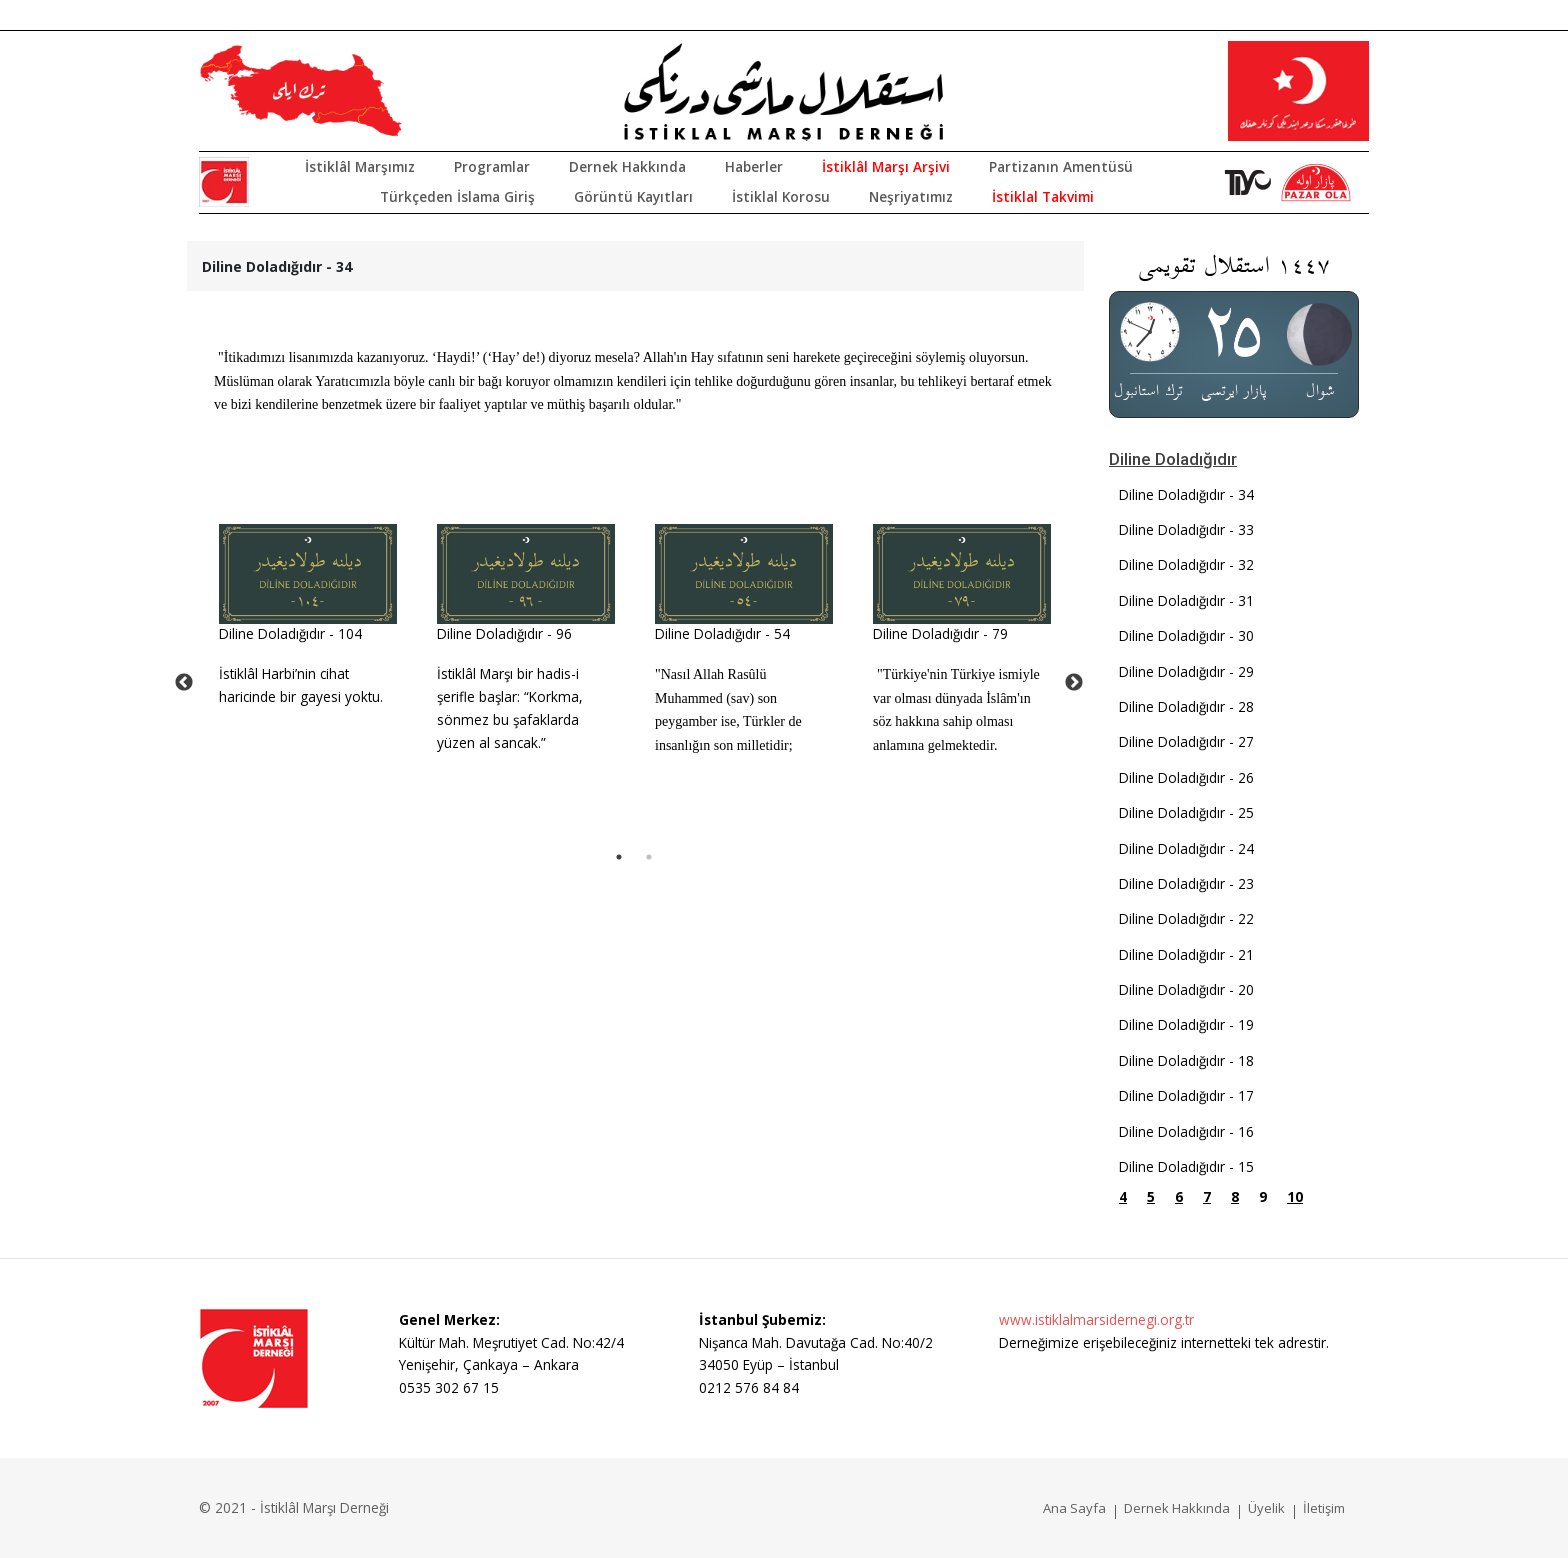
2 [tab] (649, 857)
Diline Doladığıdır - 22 (1186, 918)
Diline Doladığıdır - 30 (1186, 635)
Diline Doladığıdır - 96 (504, 633)
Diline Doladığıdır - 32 (1186, 564)
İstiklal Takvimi (1043, 196)
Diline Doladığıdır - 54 (722, 633)
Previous (184, 683)
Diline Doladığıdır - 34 (1186, 494)
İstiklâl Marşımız (360, 166)
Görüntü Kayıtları (633, 196)
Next (1074, 683)
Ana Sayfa (1074, 1508)
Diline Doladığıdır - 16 (1186, 1131)
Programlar (492, 166)
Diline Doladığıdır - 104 (290, 633)
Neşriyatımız (911, 196)
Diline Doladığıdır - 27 (1186, 741)
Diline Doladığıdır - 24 (1186, 848)
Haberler (754, 166)
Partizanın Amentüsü (1061, 166)
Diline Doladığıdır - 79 (940, 633)
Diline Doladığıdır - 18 (1186, 1060)
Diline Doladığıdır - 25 (1186, 812)
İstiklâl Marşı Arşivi (886, 166)
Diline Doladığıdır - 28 (1186, 706)
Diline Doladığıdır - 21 (1186, 954)
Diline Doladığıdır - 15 (1186, 1166)
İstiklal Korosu (781, 196)
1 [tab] (619, 857)
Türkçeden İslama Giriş (457, 196)
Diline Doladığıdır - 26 (1186, 777)
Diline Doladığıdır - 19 (1186, 1024)
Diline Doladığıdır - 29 (1186, 671)
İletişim (1324, 1508)
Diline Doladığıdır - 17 (1186, 1095)
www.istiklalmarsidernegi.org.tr (1096, 1319)
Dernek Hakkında (627, 166)
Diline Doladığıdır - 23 (1186, 883)
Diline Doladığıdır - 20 (1186, 989)
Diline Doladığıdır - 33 (1186, 529)
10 (1295, 1196)
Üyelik (1266, 1508)
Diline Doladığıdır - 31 (1186, 600)
